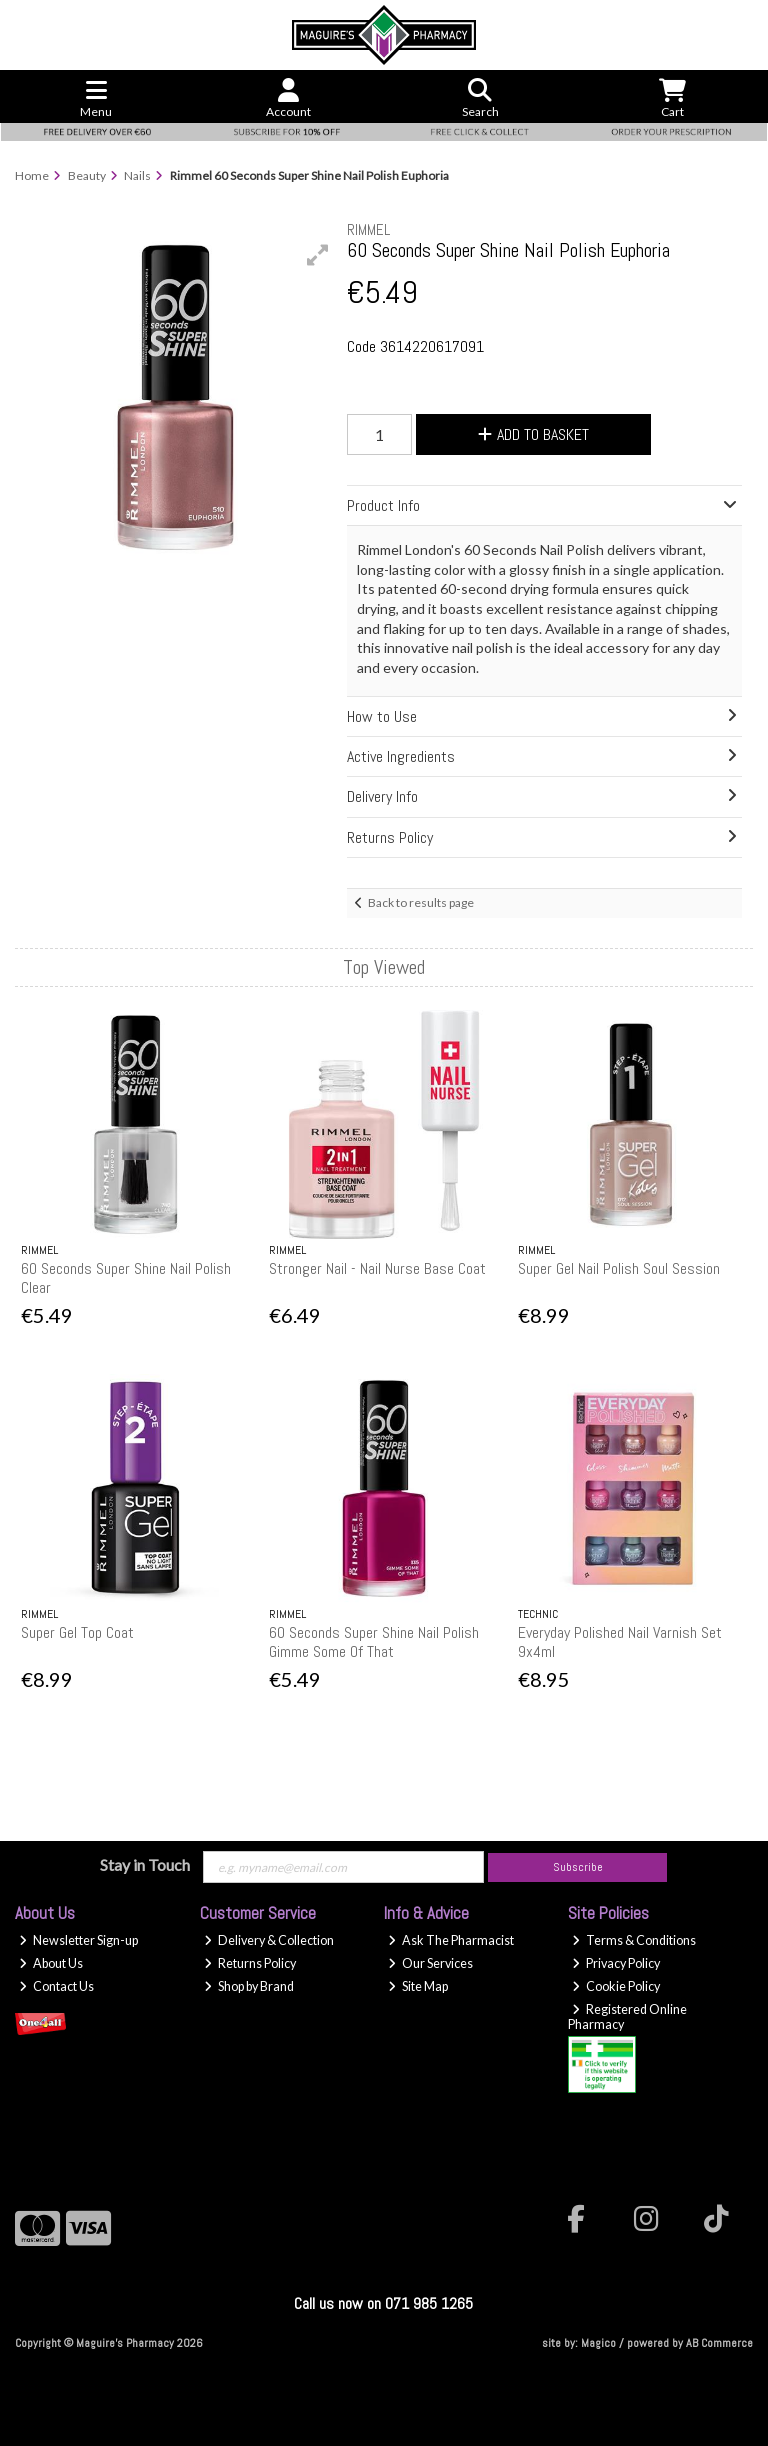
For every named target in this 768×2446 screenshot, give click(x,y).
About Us (51, 1963)
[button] (318, 255)
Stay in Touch (145, 1864)
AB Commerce (719, 2343)
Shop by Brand (249, 1986)
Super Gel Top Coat (77, 1632)
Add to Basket (533, 434)
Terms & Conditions (634, 1940)
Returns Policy (250, 1963)
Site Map (418, 1986)
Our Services (430, 1963)
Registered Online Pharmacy (627, 2017)
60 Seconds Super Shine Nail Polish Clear (126, 1278)
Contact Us (56, 1986)
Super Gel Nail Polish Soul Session (619, 1268)
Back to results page (421, 902)
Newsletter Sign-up (78, 1940)
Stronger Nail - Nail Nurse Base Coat (377, 1268)
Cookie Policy (616, 1986)
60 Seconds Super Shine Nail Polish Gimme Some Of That (374, 1642)
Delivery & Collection (269, 1940)
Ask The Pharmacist (451, 1940)
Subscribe (578, 1867)
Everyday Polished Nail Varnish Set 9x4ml (620, 1642)
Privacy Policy (616, 1963)
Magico (598, 2343)
